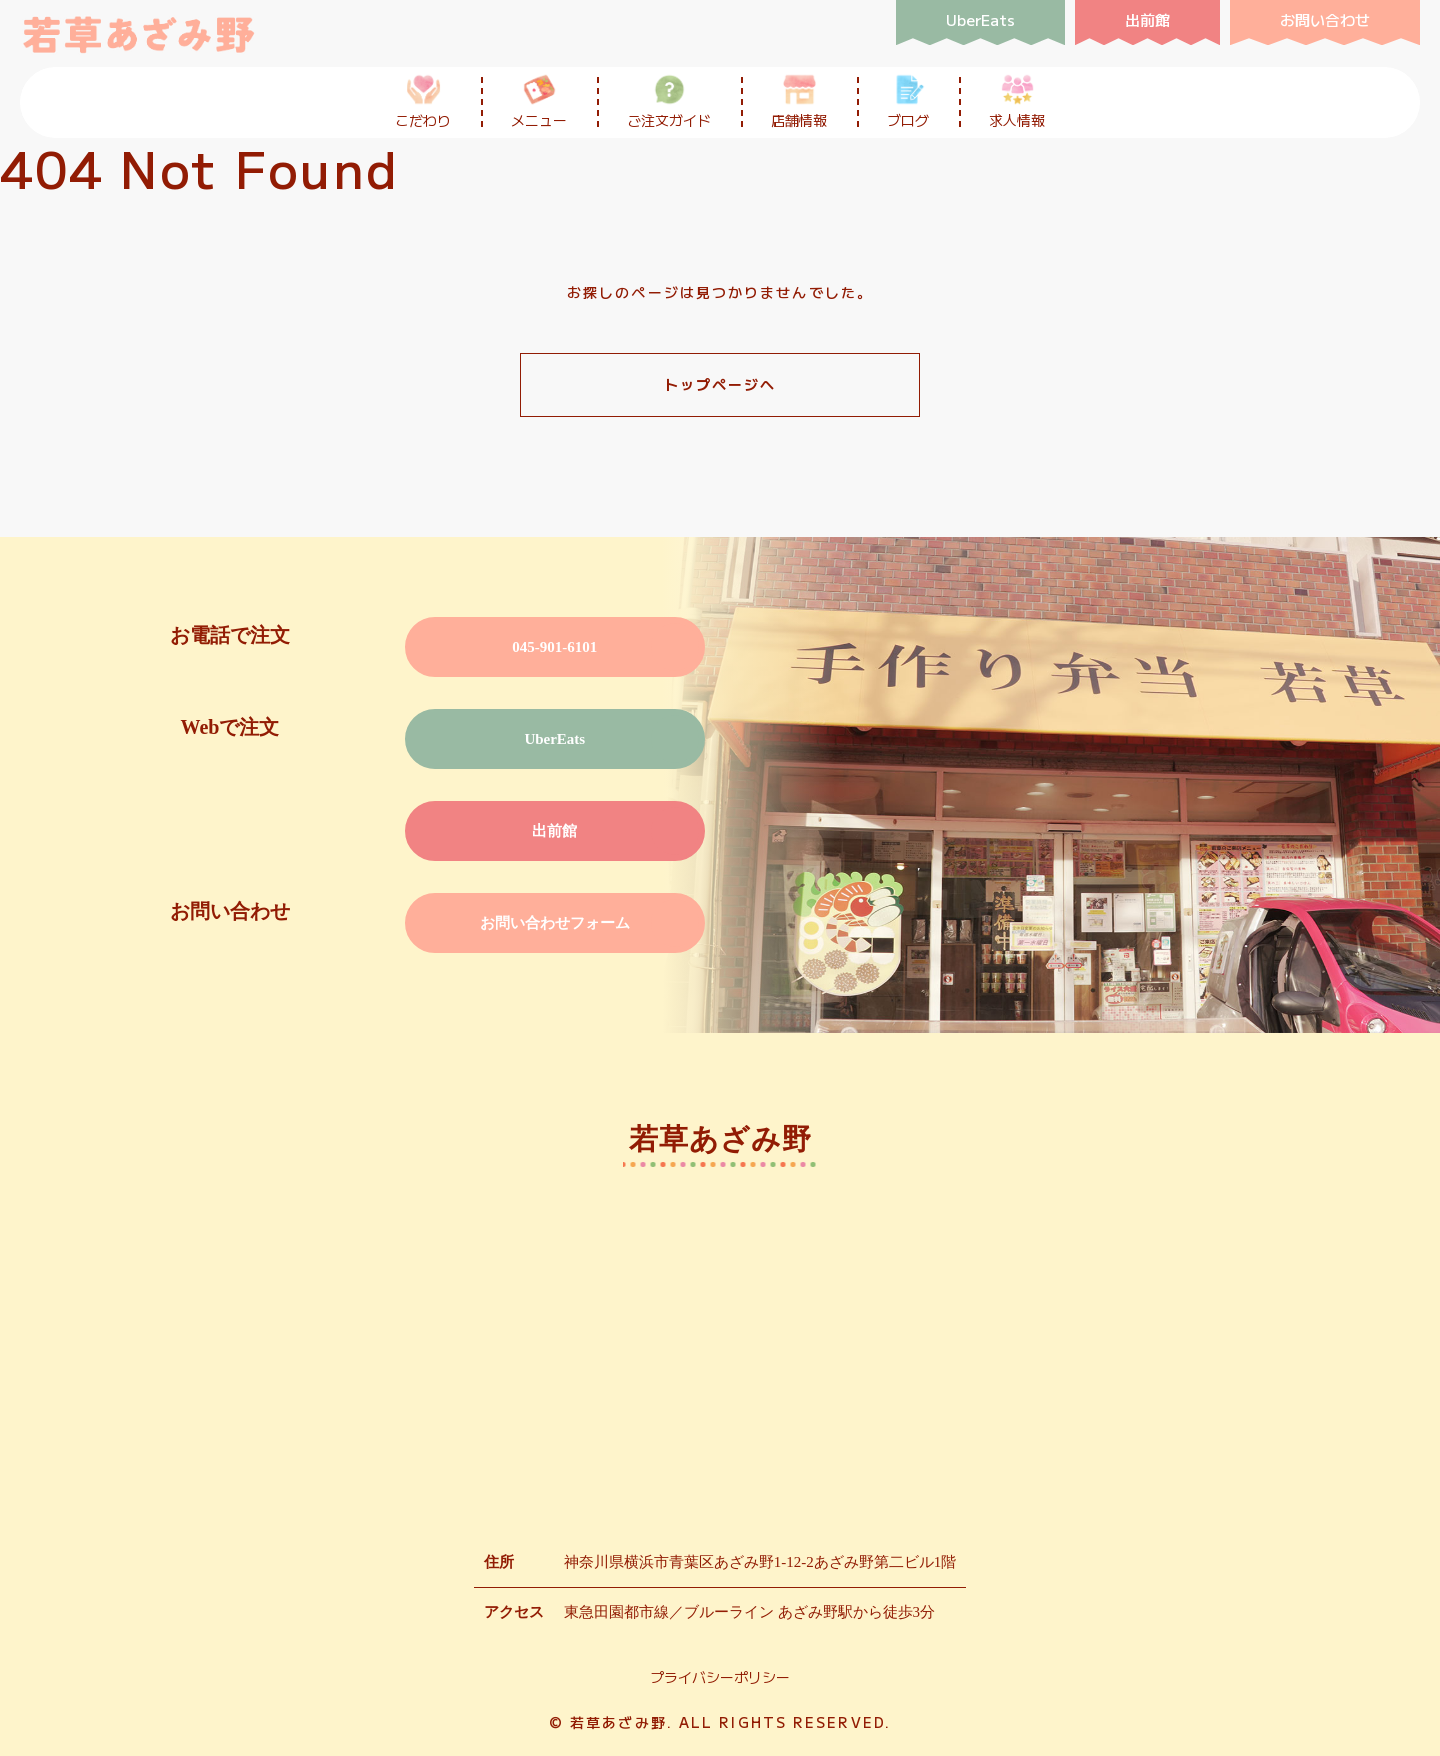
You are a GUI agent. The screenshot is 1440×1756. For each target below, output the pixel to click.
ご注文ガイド (669, 101)
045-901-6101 (554, 647)
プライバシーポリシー (720, 1677)
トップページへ (720, 384)
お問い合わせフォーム (555, 923)
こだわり (423, 101)
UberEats (554, 739)
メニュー (539, 101)
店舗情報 (799, 101)
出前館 (554, 831)
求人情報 (1017, 101)
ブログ (908, 101)
